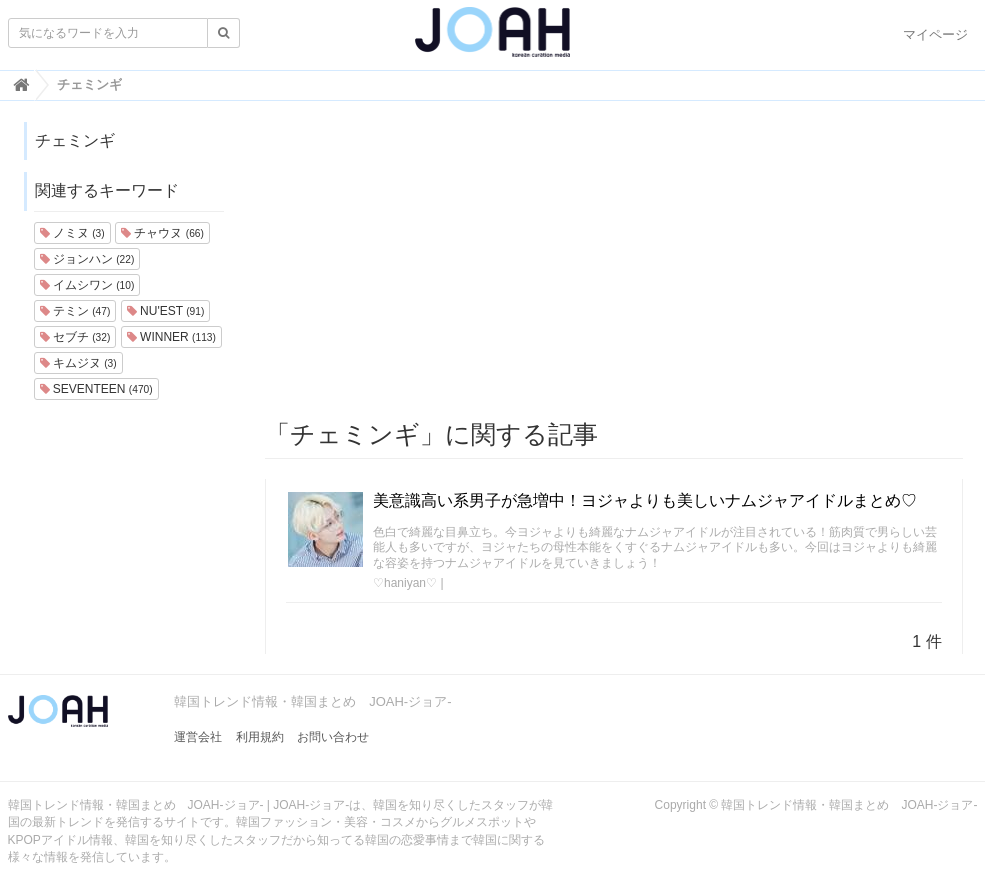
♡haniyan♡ (405, 583)
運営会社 (198, 737)
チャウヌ (162, 233)
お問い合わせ (333, 737)
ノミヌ (72, 233)
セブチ (75, 337)
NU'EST (166, 311)
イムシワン (87, 285)
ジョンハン (87, 259)
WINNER (171, 337)
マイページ (935, 34)
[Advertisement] (614, 261)
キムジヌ (78, 363)
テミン (75, 311)
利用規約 (260, 737)
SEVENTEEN (96, 389)
